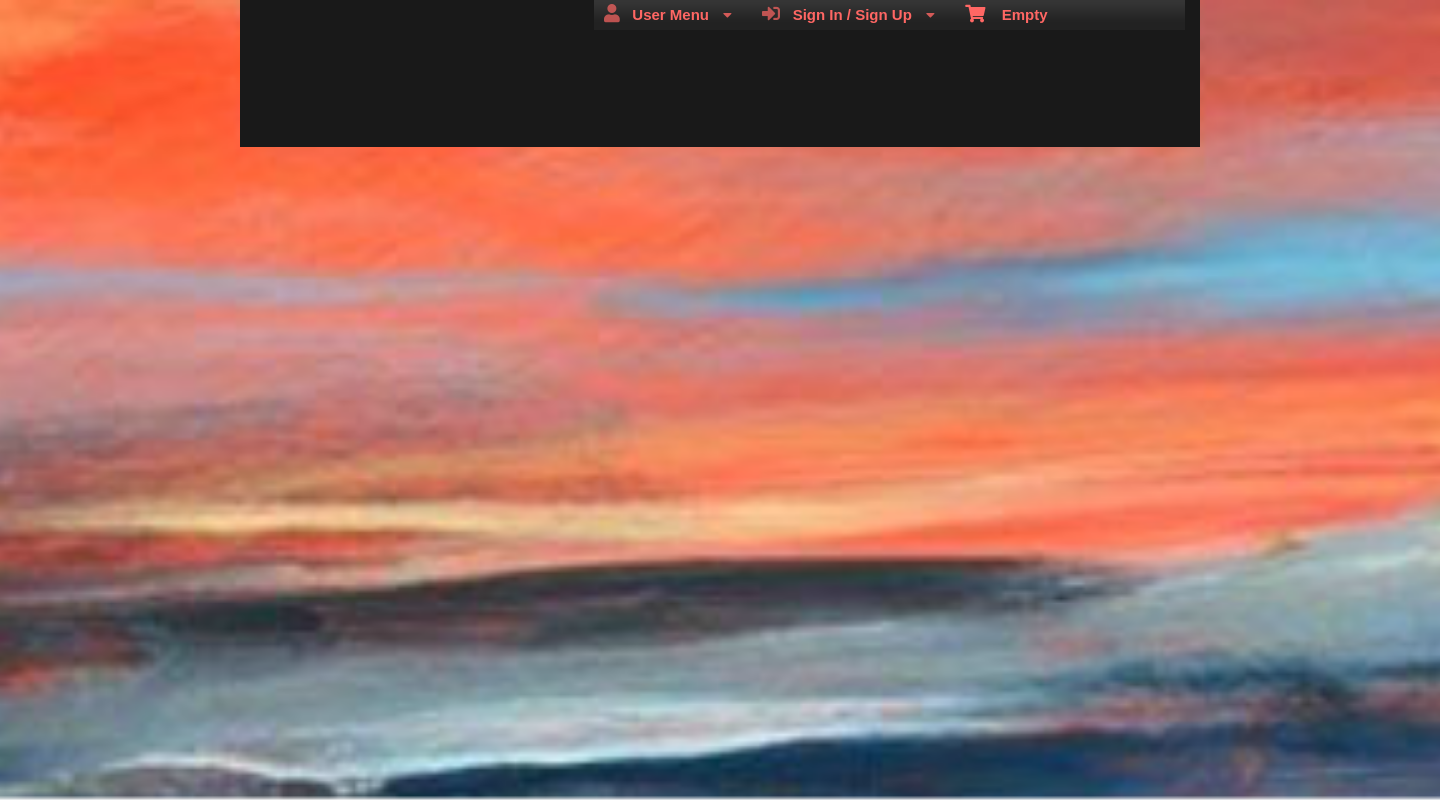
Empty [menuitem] (1006, 13)
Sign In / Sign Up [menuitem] (848, 14)
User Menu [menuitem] (668, 14)
